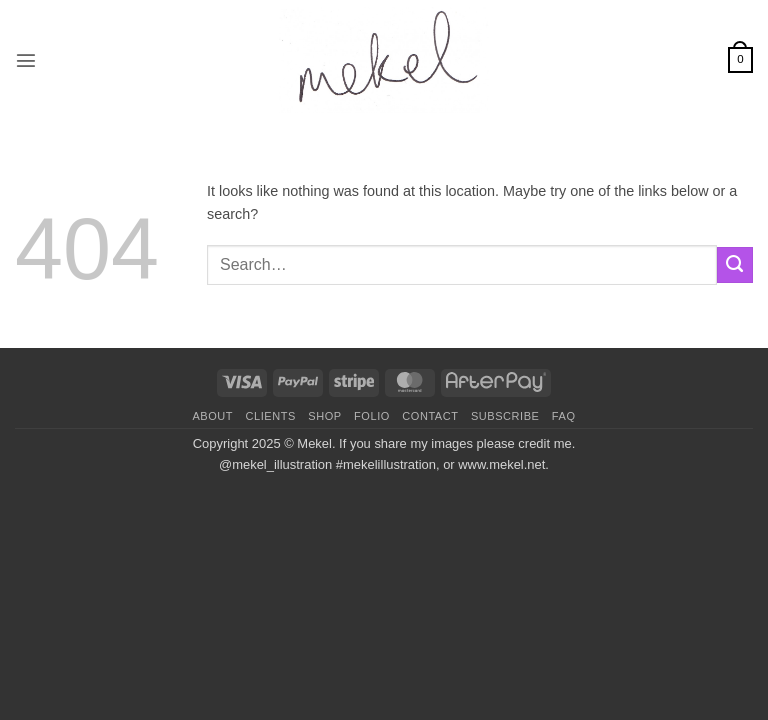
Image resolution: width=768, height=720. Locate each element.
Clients (271, 416)
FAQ (564, 416)
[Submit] (735, 265)
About (212, 416)
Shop (324, 416)
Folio (372, 416)
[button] (26, 60)
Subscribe (505, 416)
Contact (430, 416)
